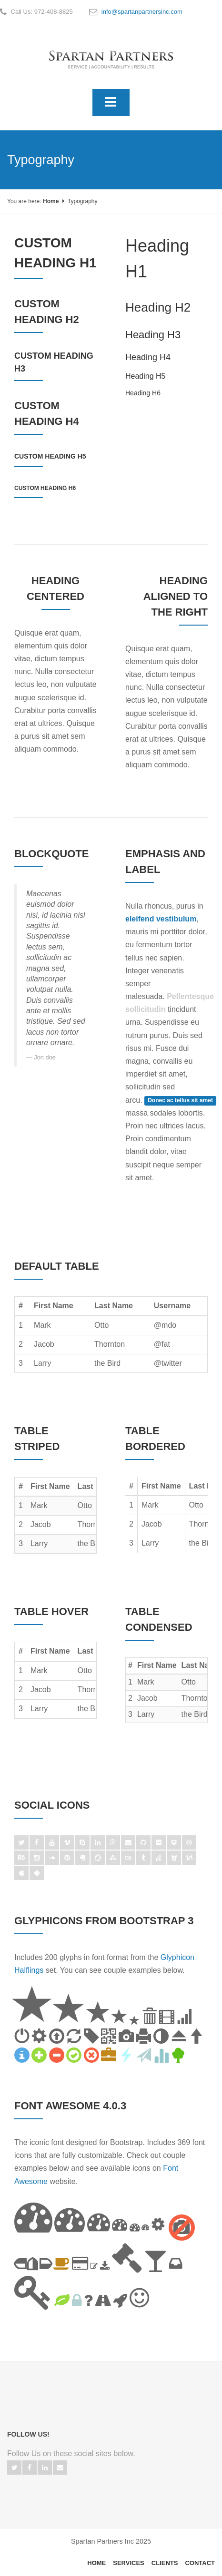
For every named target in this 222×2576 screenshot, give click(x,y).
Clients (164, 2562)
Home (51, 201)
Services (128, 2562)
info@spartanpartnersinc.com (141, 11)
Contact (200, 2562)
